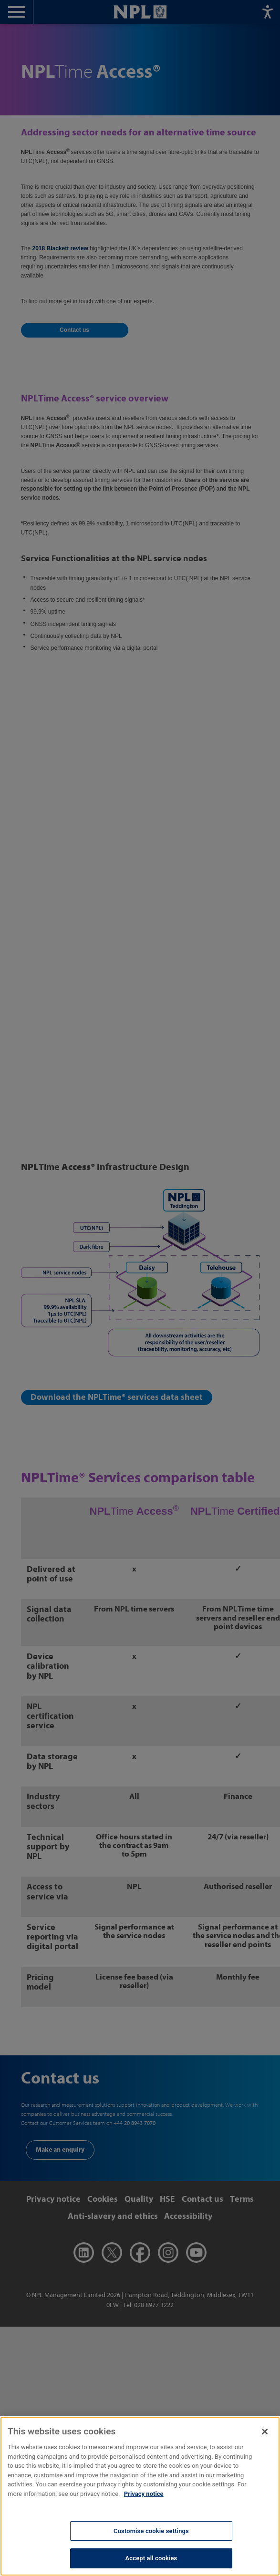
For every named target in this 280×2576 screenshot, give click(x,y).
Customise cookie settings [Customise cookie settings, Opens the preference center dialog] (151, 2539)
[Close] (264, 2440)
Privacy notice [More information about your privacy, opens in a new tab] (144, 2502)
